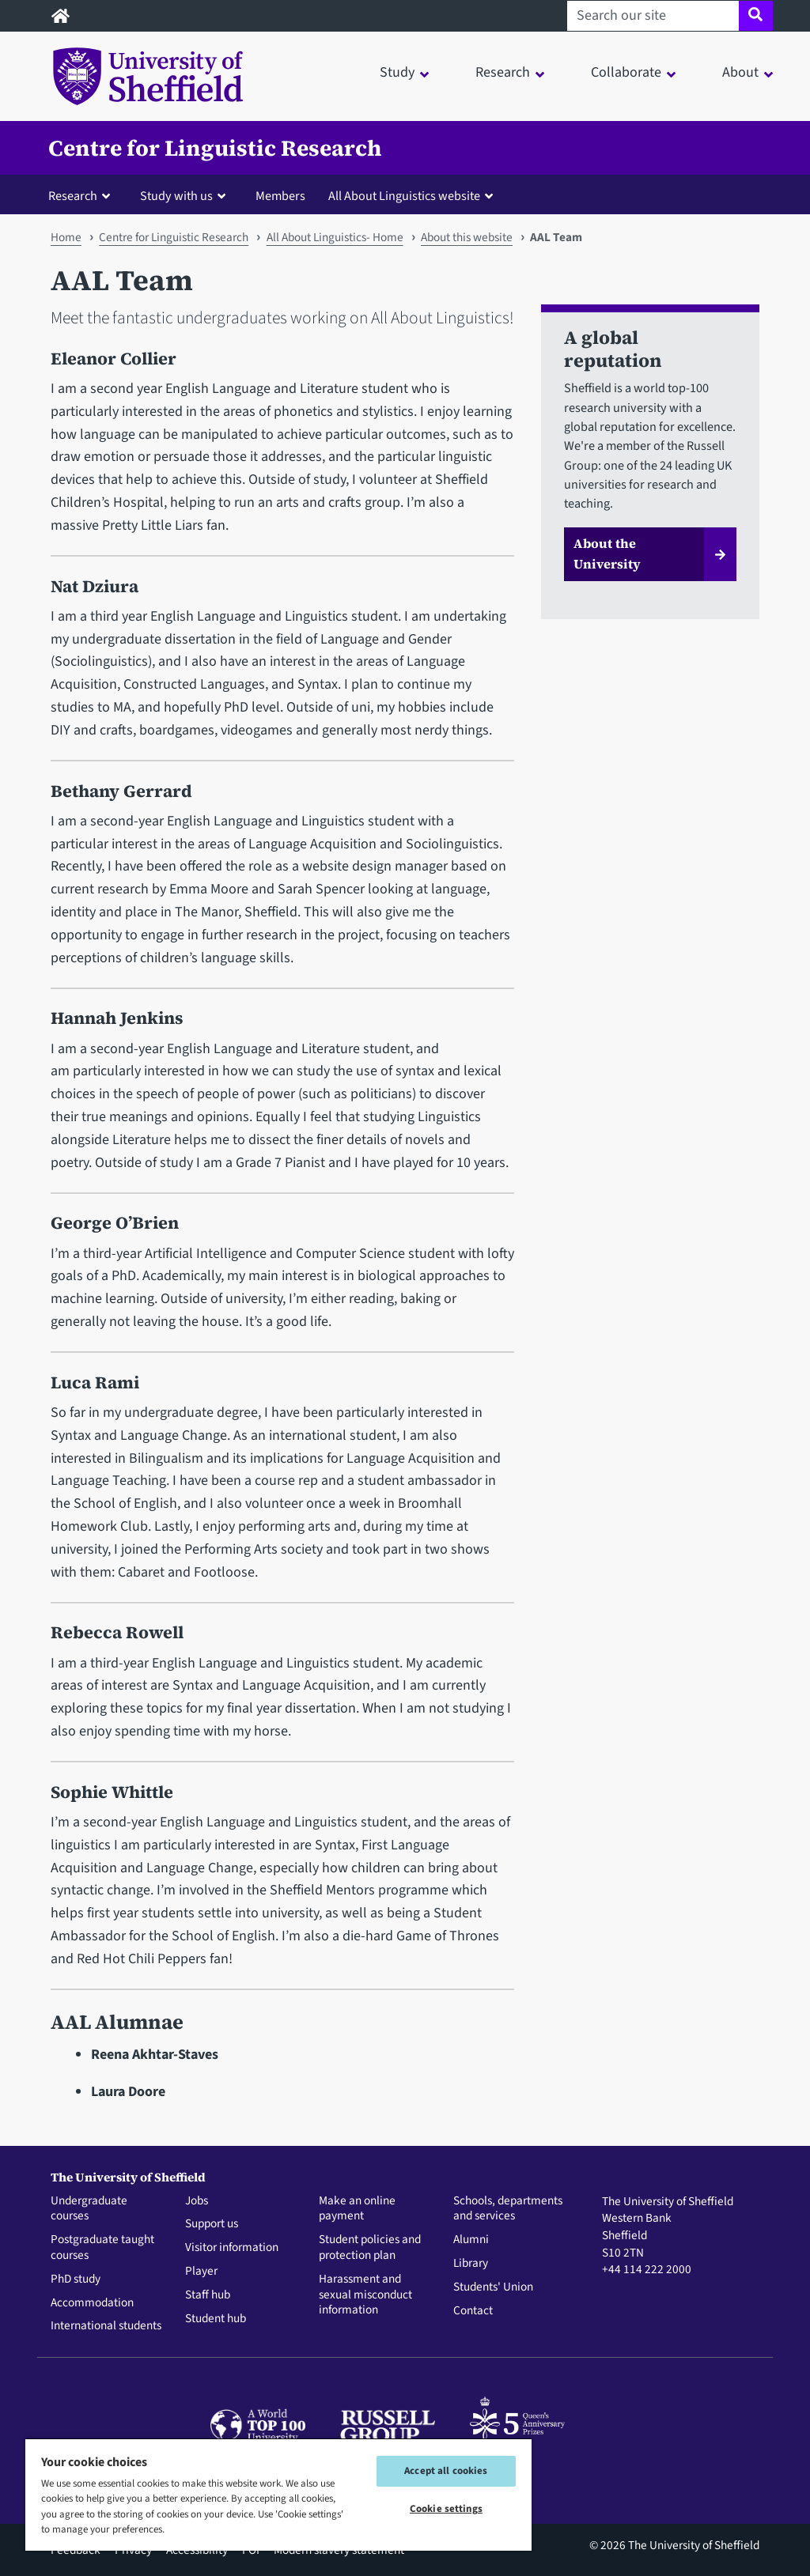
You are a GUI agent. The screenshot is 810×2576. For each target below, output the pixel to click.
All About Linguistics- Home (335, 237)
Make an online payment (357, 2209)
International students (106, 2326)
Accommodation (92, 2303)
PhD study (75, 2279)
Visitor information (231, 2248)
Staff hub (207, 2295)
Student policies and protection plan (370, 2248)
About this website (467, 237)
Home (66, 237)
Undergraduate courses (89, 2209)
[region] (278, 2494)
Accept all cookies (445, 2471)
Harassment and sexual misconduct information (365, 2295)
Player (201, 2271)
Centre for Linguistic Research (214, 148)
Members (280, 196)
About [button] (740, 72)
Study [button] (397, 72)
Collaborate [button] (626, 72)
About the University (607, 553)
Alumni (471, 2240)
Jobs (196, 2201)
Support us (211, 2224)
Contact (473, 2311)
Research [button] (502, 72)
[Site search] (756, 16)
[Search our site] (653, 16)
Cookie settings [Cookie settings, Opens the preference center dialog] (446, 2509)
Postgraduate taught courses (102, 2248)
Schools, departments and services (507, 2209)
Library (470, 2264)
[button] (82, 195)
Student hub (215, 2319)
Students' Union (493, 2287)
